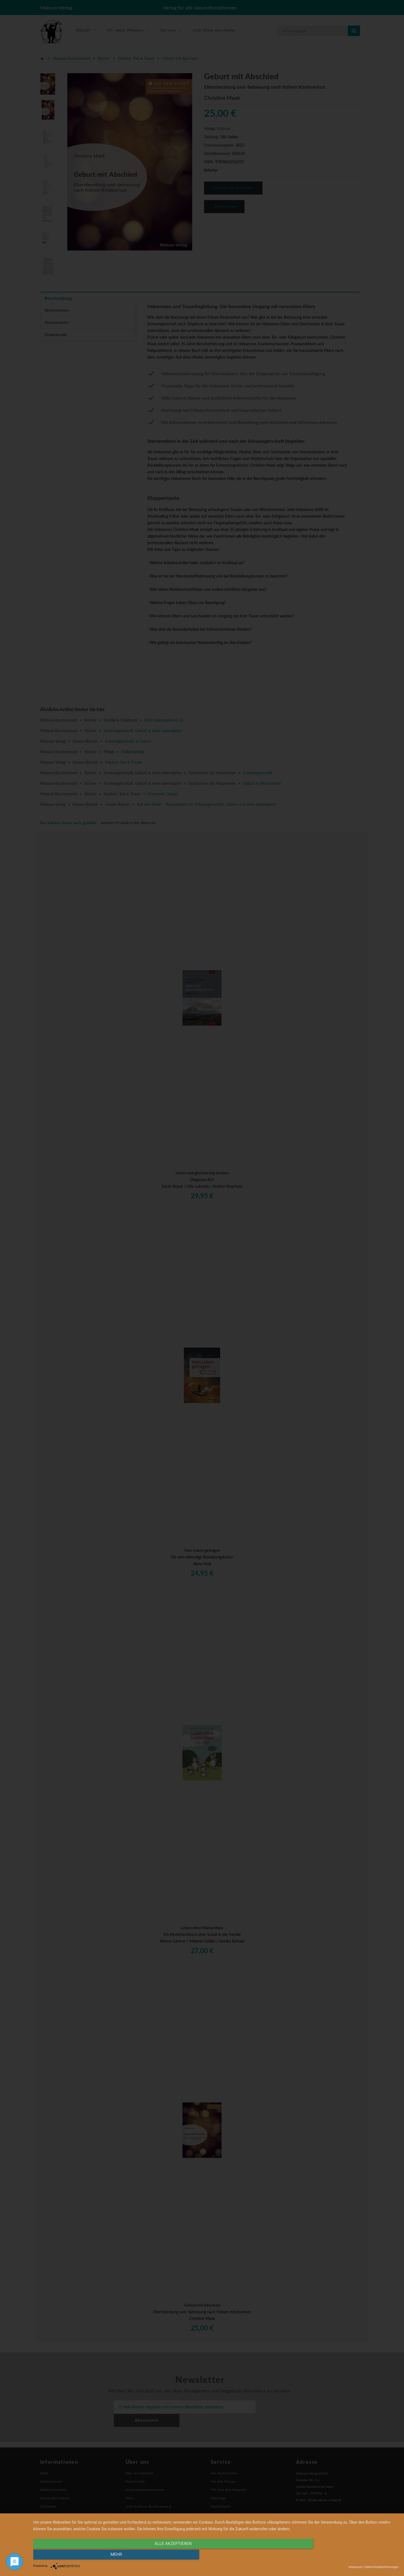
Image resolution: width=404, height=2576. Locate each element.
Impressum (355, 2567)
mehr (343, 2555)
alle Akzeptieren (160, 2555)
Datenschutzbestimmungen (381, 2567)
